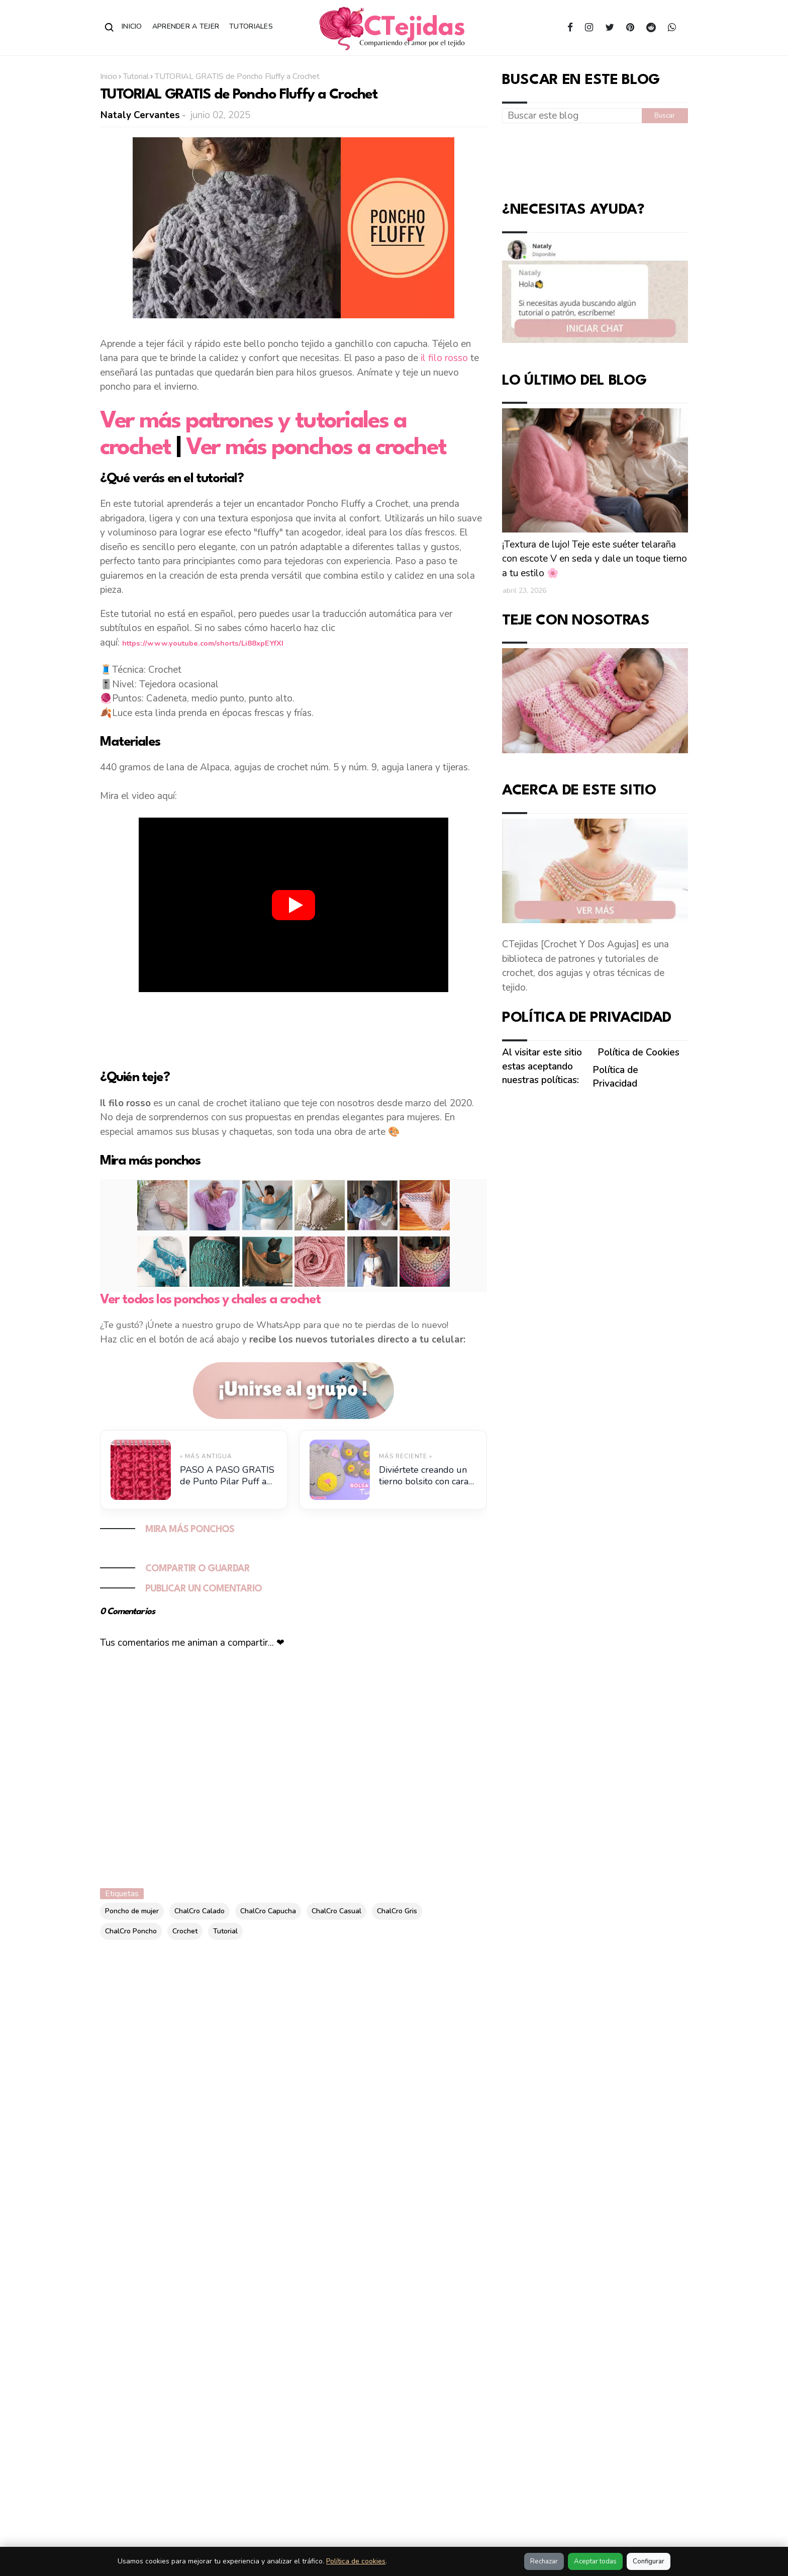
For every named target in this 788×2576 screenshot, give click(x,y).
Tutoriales (251, 26)
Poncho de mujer (132, 1911)
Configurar (648, 2561)
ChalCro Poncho (131, 1931)
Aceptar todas (595, 2561)
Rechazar (544, 2561)
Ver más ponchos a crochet (316, 448)
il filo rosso (444, 358)
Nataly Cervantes (140, 115)
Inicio (132, 26)
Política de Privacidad (615, 1077)
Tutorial (136, 76)
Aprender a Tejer (185, 26)
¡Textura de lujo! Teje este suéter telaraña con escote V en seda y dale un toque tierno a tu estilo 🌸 (594, 559)
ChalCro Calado (199, 1911)
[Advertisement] (293, 1028)
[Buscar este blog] (572, 115)
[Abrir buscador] (109, 27)
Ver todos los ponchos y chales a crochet (210, 1299)
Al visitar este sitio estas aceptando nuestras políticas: (542, 1066)
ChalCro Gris (397, 1911)
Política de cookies (355, 2561)
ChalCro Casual (336, 1911)
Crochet (185, 1931)
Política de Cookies (638, 1052)
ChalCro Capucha (268, 1911)
